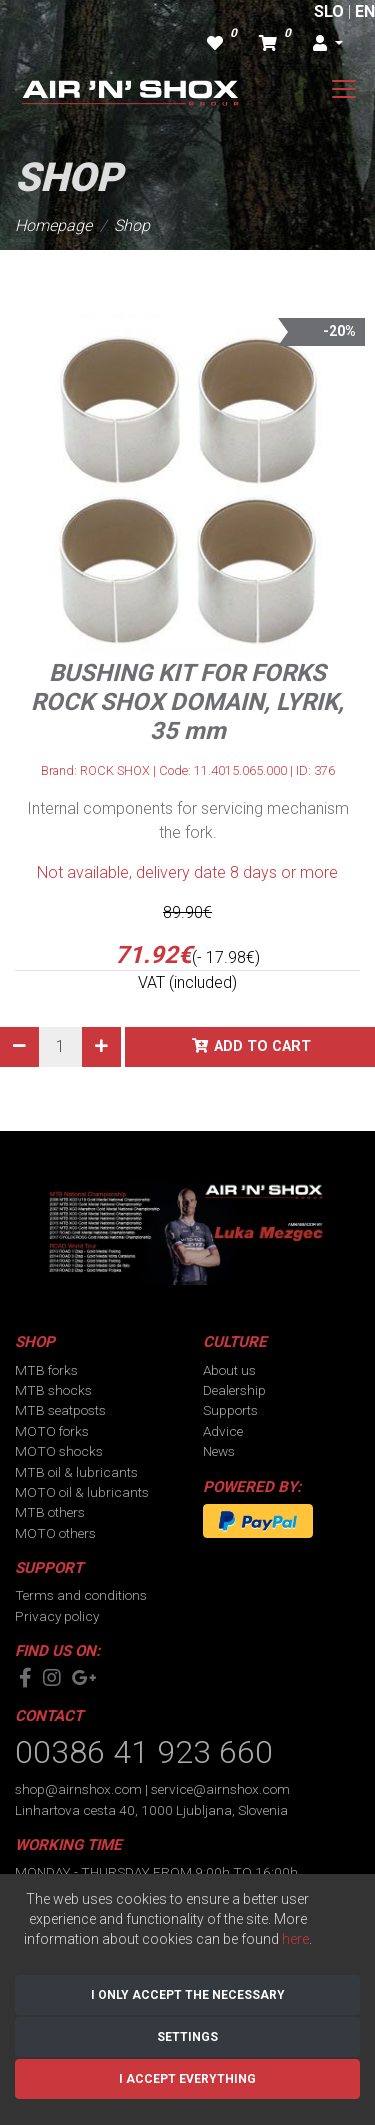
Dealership (234, 1390)
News (219, 1451)
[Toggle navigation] (344, 89)
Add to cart (262, 1046)
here (295, 1939)
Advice (223, 1431)
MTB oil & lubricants (76, 1472)
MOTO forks (52, 1431)
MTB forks (46, 1370)
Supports (230, 1410)
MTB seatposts (60, 1410)
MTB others (50, 1512)
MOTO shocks (59, 1451)
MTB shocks (53, 1390)
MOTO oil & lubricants (82, 1492)
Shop (132, 225)
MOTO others (55, 1533)
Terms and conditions (81, 1595)
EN (365, 11)
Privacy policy (57, 1616)
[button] (328, 44)
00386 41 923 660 (144, 1752)
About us (229, 1370)
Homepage (53, 225)
